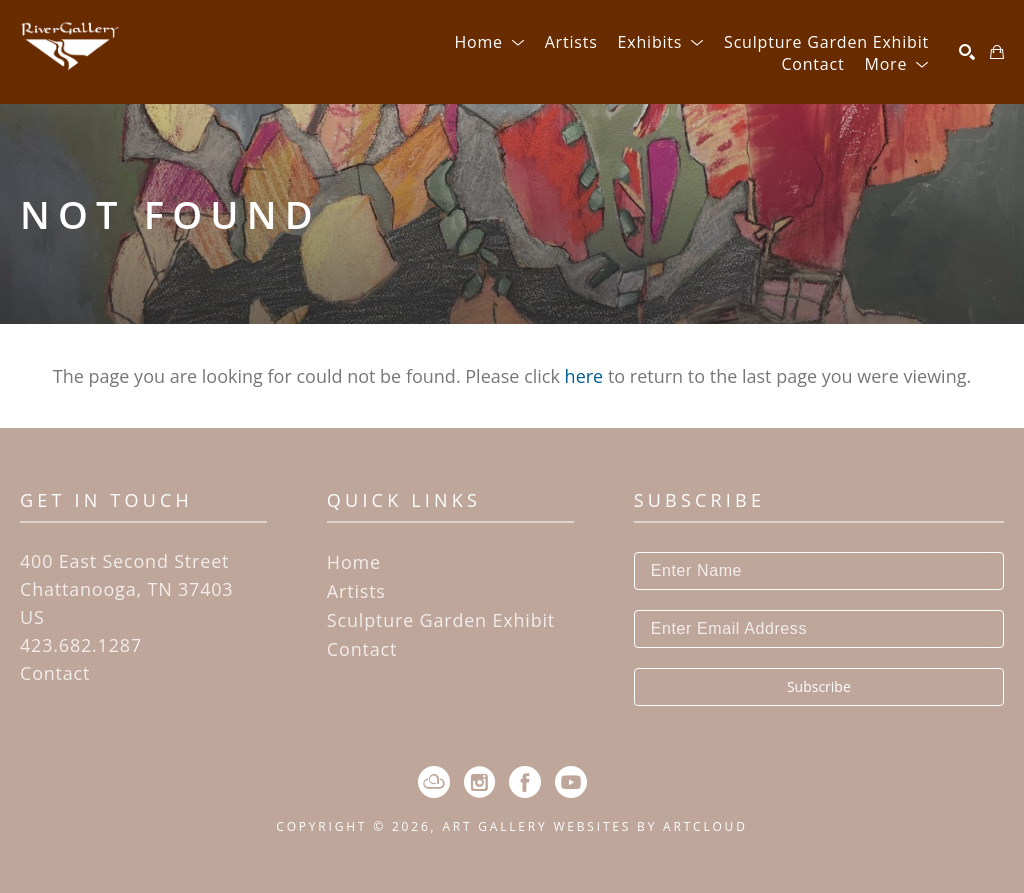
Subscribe (819, 686)
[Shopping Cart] (997, 52)
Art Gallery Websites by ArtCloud (594, 826)
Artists (356, 591)
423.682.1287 (81, 645)
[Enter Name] (819, 571)
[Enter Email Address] (819, 629)
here (584, 376)
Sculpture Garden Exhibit (441, 620)
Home (354, 562)
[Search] (967, 52)
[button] (489, 42)
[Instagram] (479, 782)
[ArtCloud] (434, 782)
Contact (55, 673)
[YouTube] (571, 782)
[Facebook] (525, 782)
